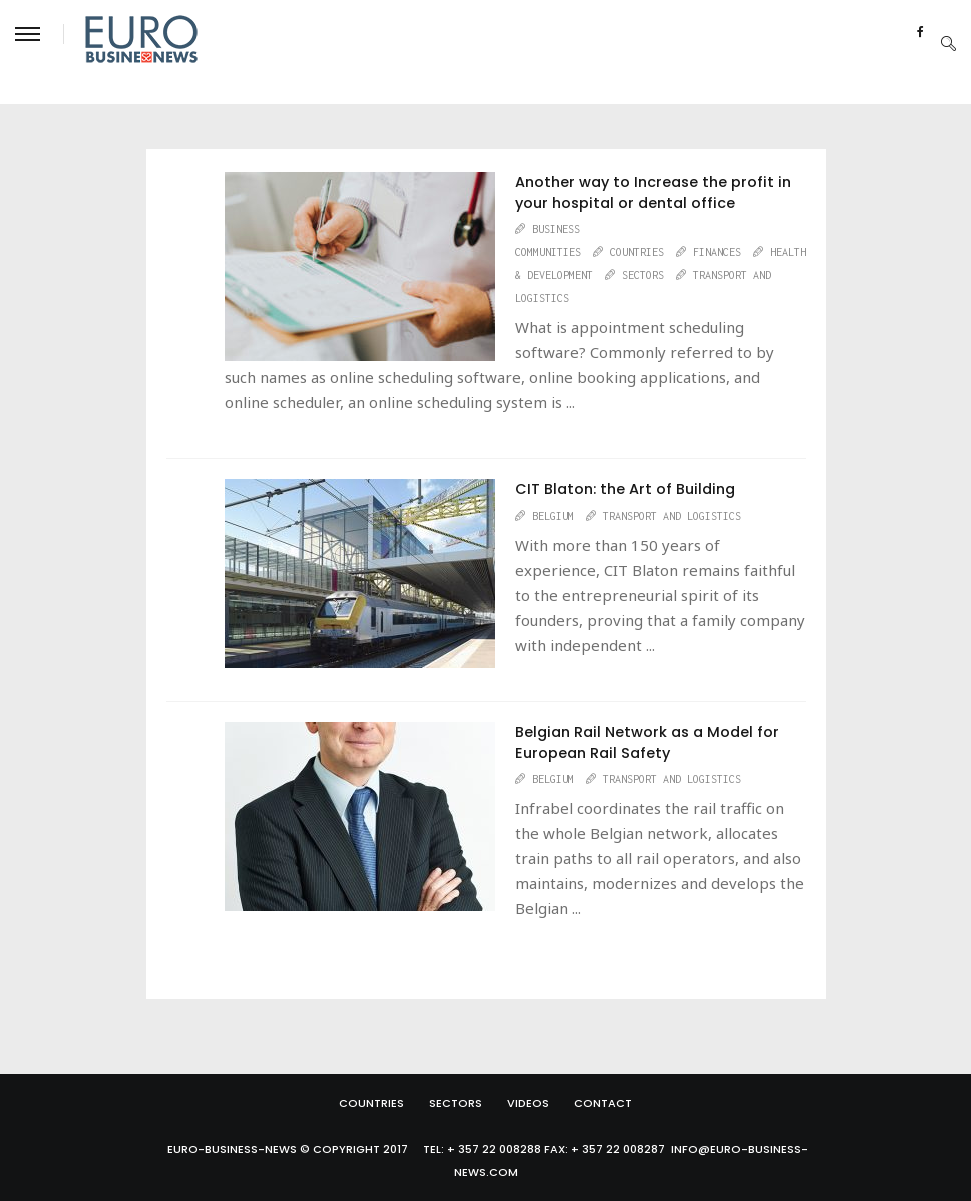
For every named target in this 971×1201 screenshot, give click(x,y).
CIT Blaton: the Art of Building (625, 489)
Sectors (455, 1103)
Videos (528, 1103)
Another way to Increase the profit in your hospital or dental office (653, 192)
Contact (603, 1103)
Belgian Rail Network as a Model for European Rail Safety (647, 742)
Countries (371, 1103)
